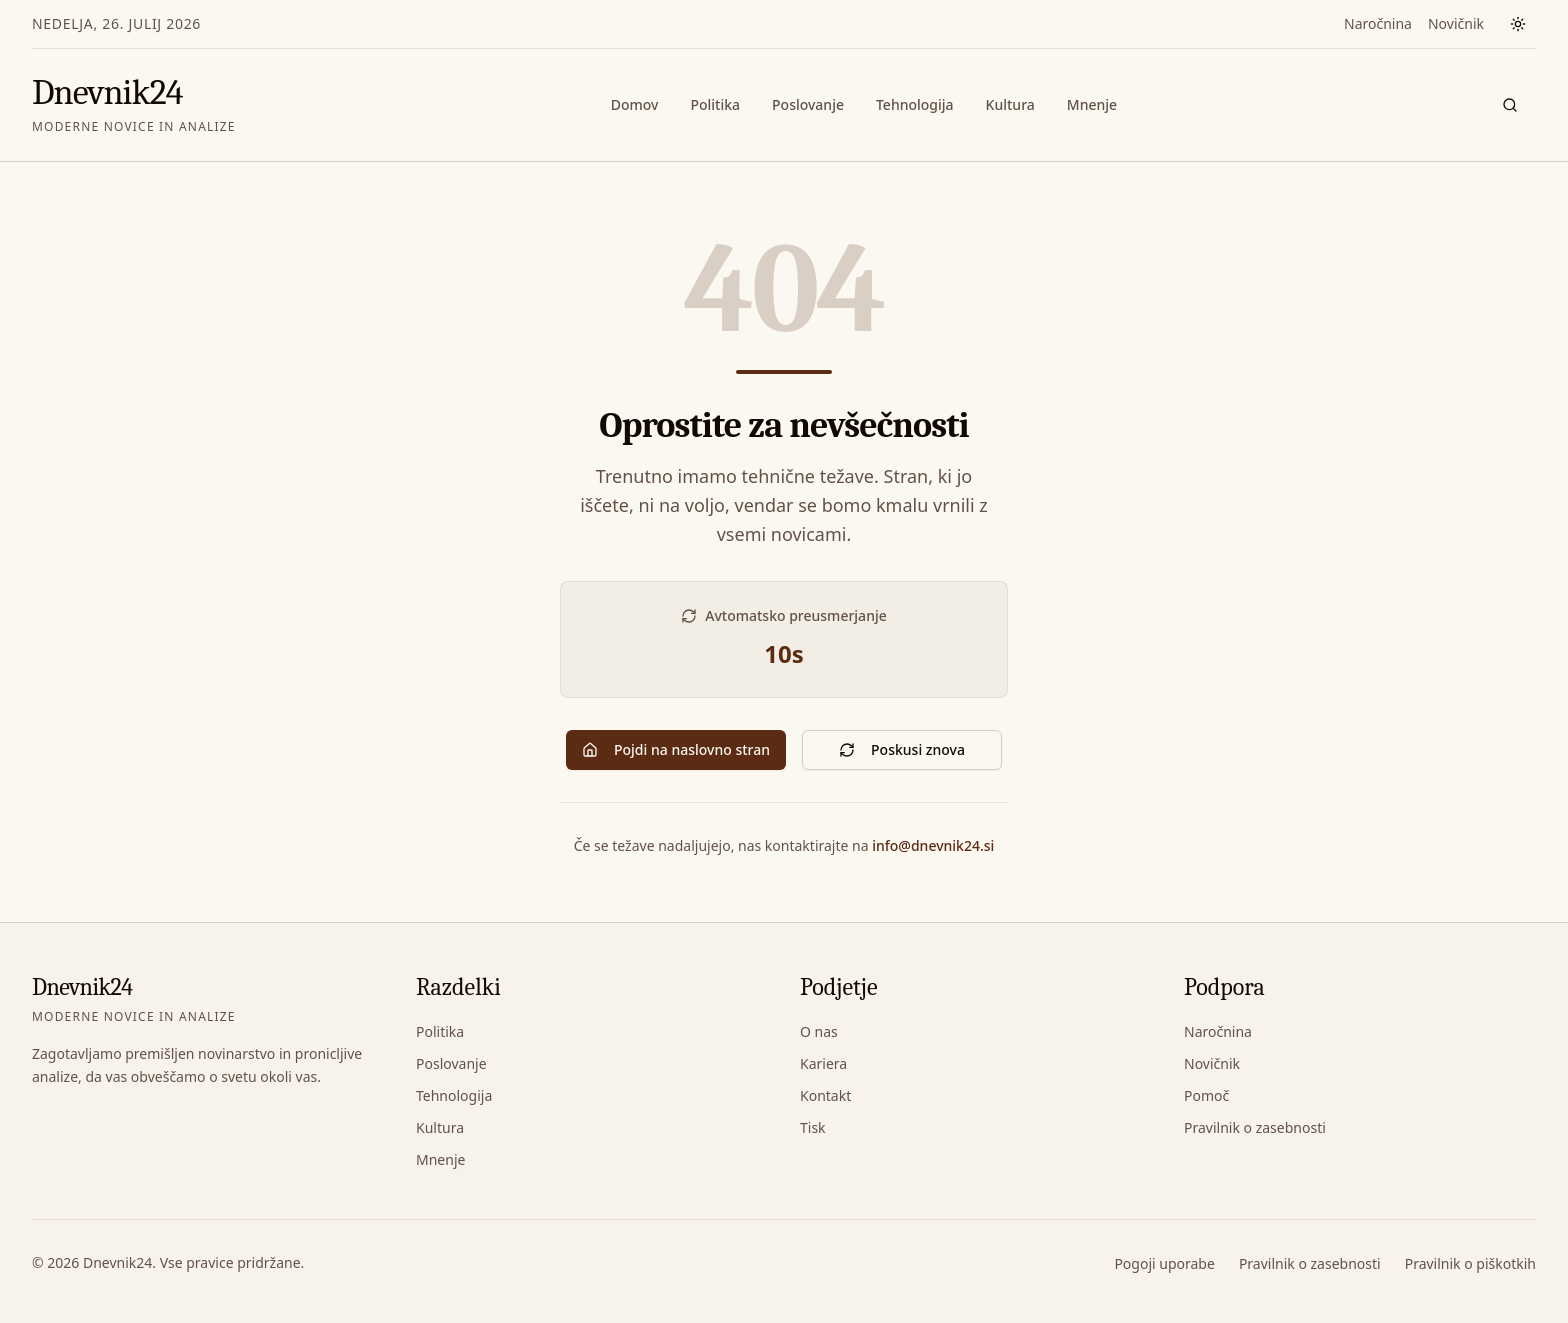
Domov (635, 104)
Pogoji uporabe (1164, 1263)
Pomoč (1206, 1095)
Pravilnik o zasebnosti (1255, 1127)
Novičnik (1456, 23)
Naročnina (1378, 23)
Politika (715, 104)
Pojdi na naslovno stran (676, 749)
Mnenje (1092, 104)
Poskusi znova (902, 749)
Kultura (1010, 104)
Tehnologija (915, 104)
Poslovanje (808, 104)
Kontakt (825, 1095)
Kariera (823, 1063)
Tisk (813, 1127)
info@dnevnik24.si (933, 845)
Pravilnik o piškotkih (1470, 1263)
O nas (819, 1031)
